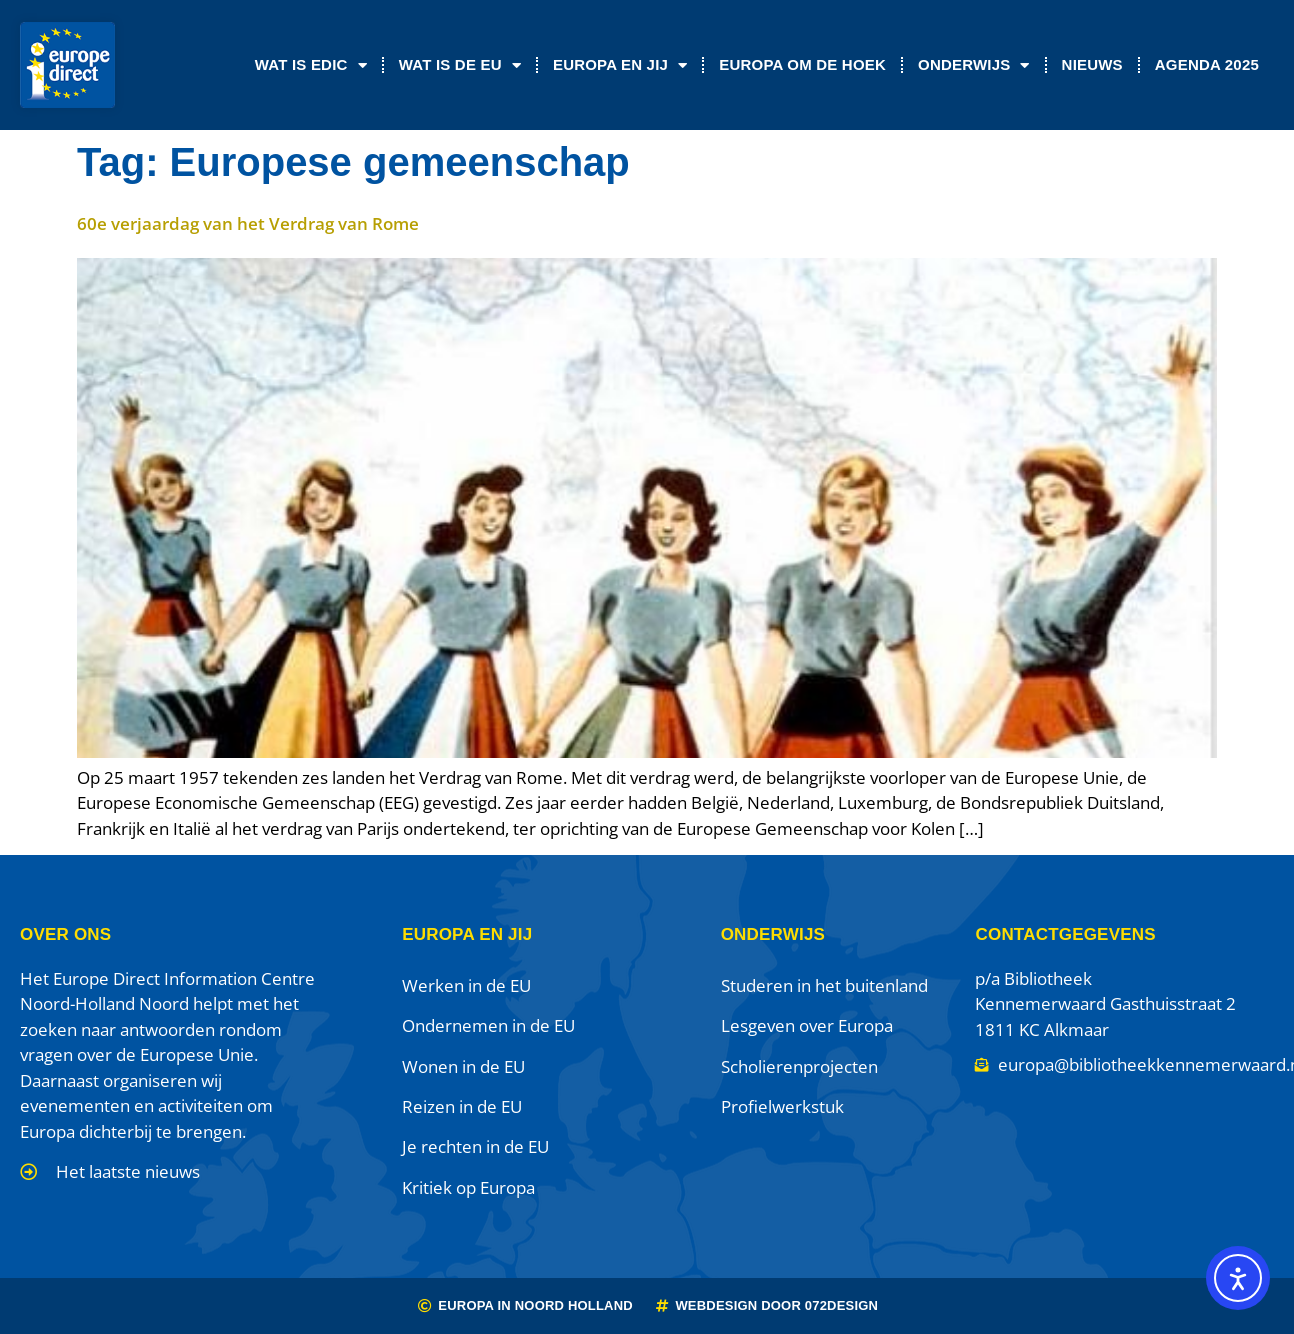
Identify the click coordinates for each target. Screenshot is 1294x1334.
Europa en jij (620, 65)
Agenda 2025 (1207, 64)
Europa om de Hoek (802, 64)
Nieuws (1092, 64)
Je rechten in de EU (475, 1146)
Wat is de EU (460, 65)
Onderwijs (974, 65)
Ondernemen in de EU (488, 1025)
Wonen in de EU (463, 1066)
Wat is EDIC (311, 65)
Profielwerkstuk (782, 1106)
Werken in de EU (466, 985)
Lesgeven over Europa (807, 1025)
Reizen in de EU (462, 1106)
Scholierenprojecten (799, 1066)
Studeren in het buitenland (824, 985)
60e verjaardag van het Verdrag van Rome (248, 223)
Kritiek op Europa (468, 1187)
